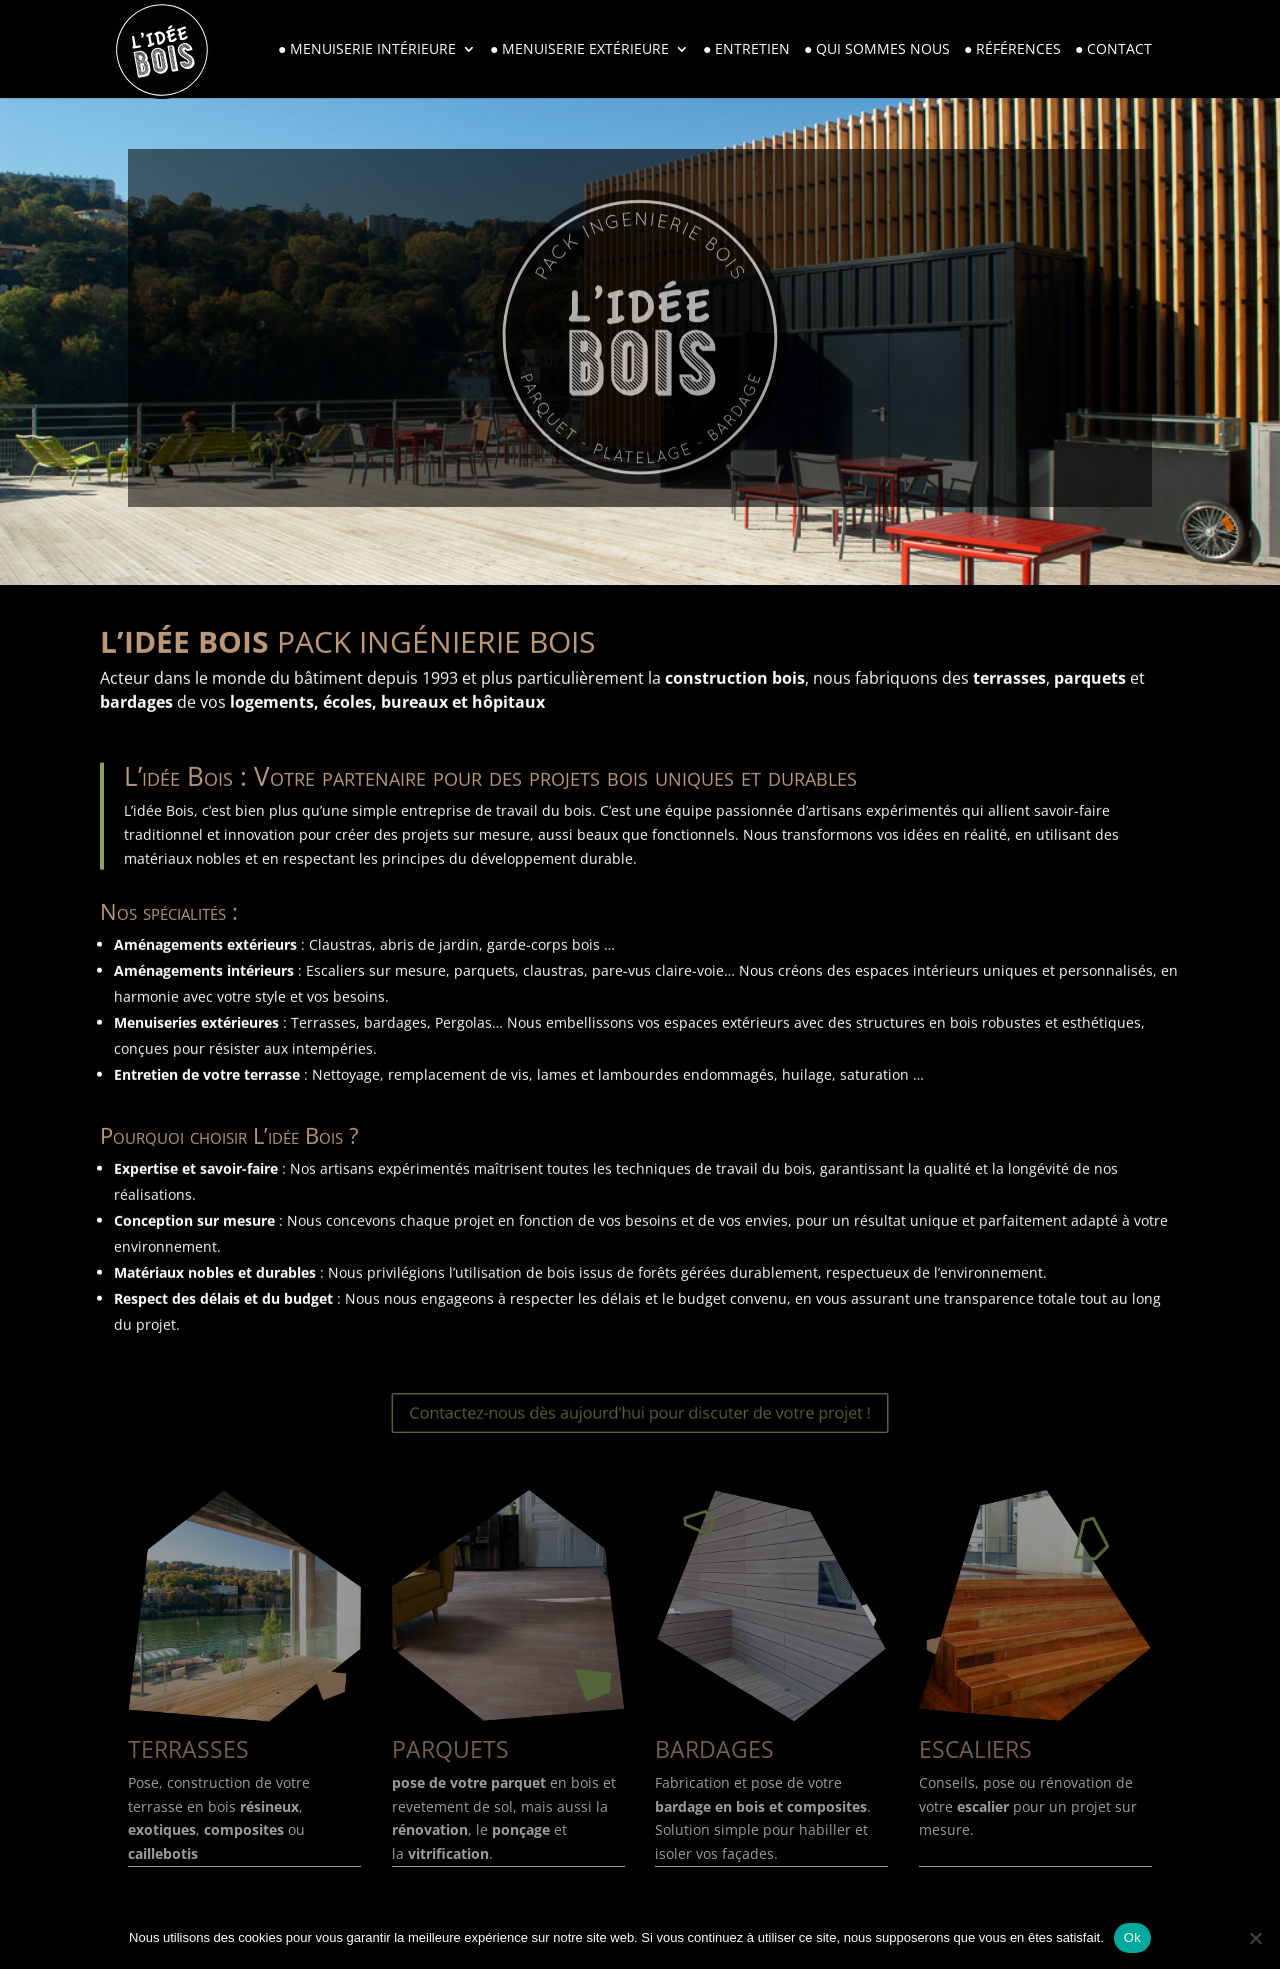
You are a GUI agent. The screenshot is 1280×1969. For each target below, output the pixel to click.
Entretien (752, 50)
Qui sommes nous (883, 50)
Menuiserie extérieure (585, 50)
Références (1018, 50)
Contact (1119, 50)
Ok (1132, 1937)
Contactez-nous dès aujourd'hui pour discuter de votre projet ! (640, 1412)
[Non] (1255, 1938)
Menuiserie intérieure (373, 50)
